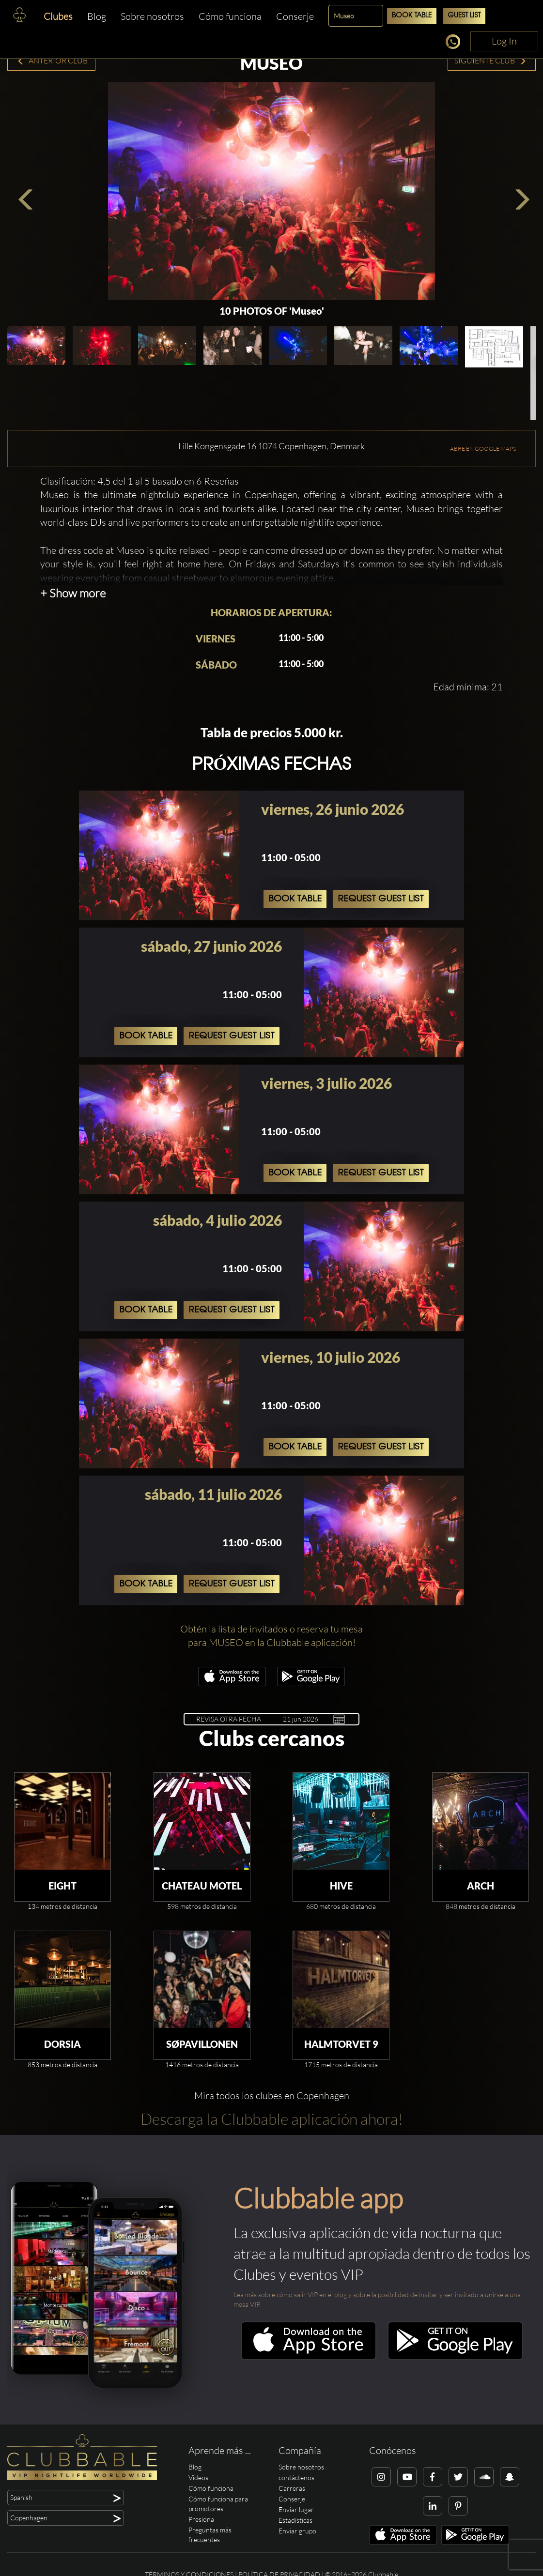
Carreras (292, 2488)
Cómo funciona (230, 16)
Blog (96, 16)
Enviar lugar (296, 2509)
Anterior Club (52, 60)
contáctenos (296, 2477)
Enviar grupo (297, 2531)
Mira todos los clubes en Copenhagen (271, 2095)
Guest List (464, 16)
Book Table (412, 16)
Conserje (295, 16)
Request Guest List (381, 899)
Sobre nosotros (152, 16)
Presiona (201, 2519)
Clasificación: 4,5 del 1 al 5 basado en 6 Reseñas (139, 481)
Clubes (58, 16)
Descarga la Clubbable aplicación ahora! (271, 2118)
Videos (198, 2477)
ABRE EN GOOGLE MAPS (483, 448)
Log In (504, 41)
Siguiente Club (490, 60)
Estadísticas (295, 2520)
